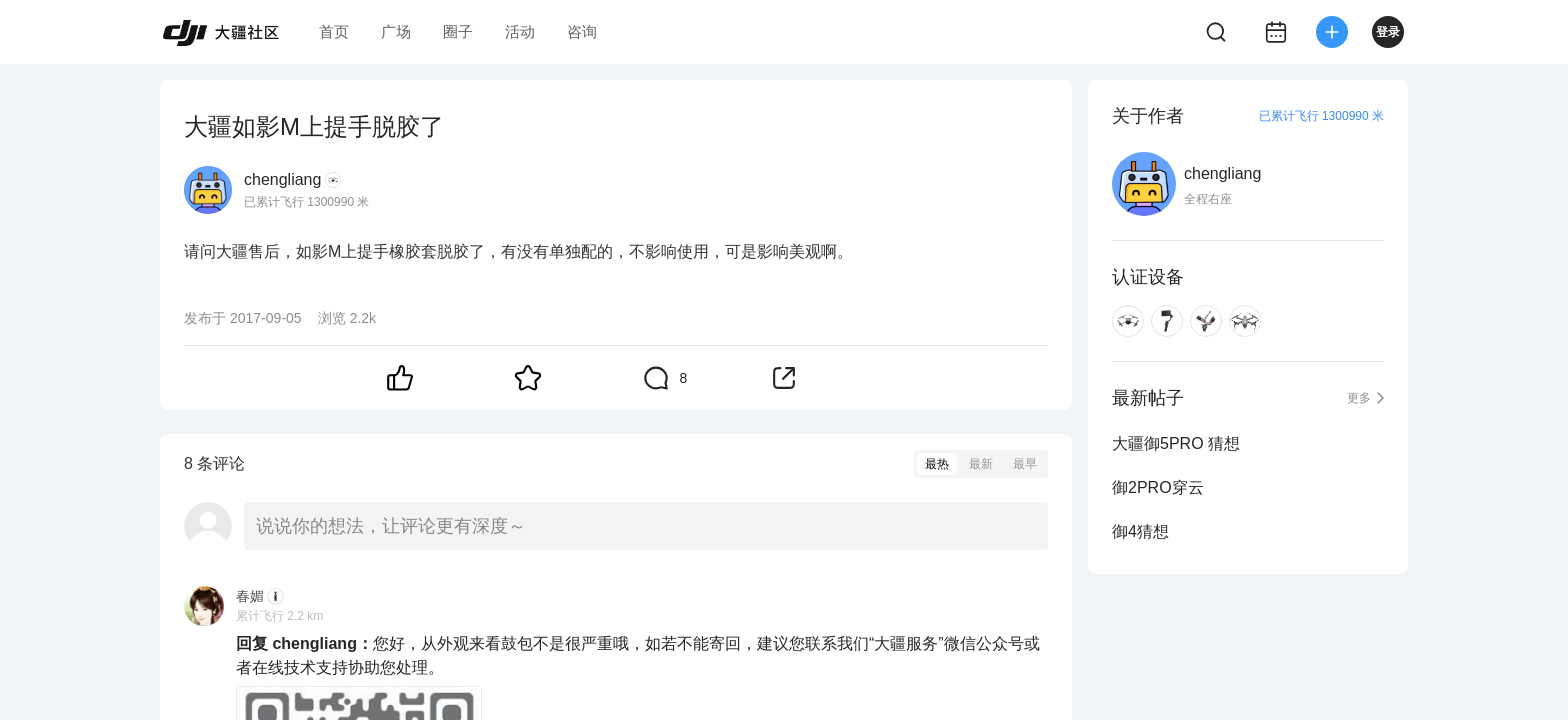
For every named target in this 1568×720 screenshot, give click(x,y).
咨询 (582, 31)
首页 (334, 31)
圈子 (458, 31)
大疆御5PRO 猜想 (1176, 443)
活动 (520, 31)
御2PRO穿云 (1158, 487)
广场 (396, 31)
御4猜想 (1140, 531)
